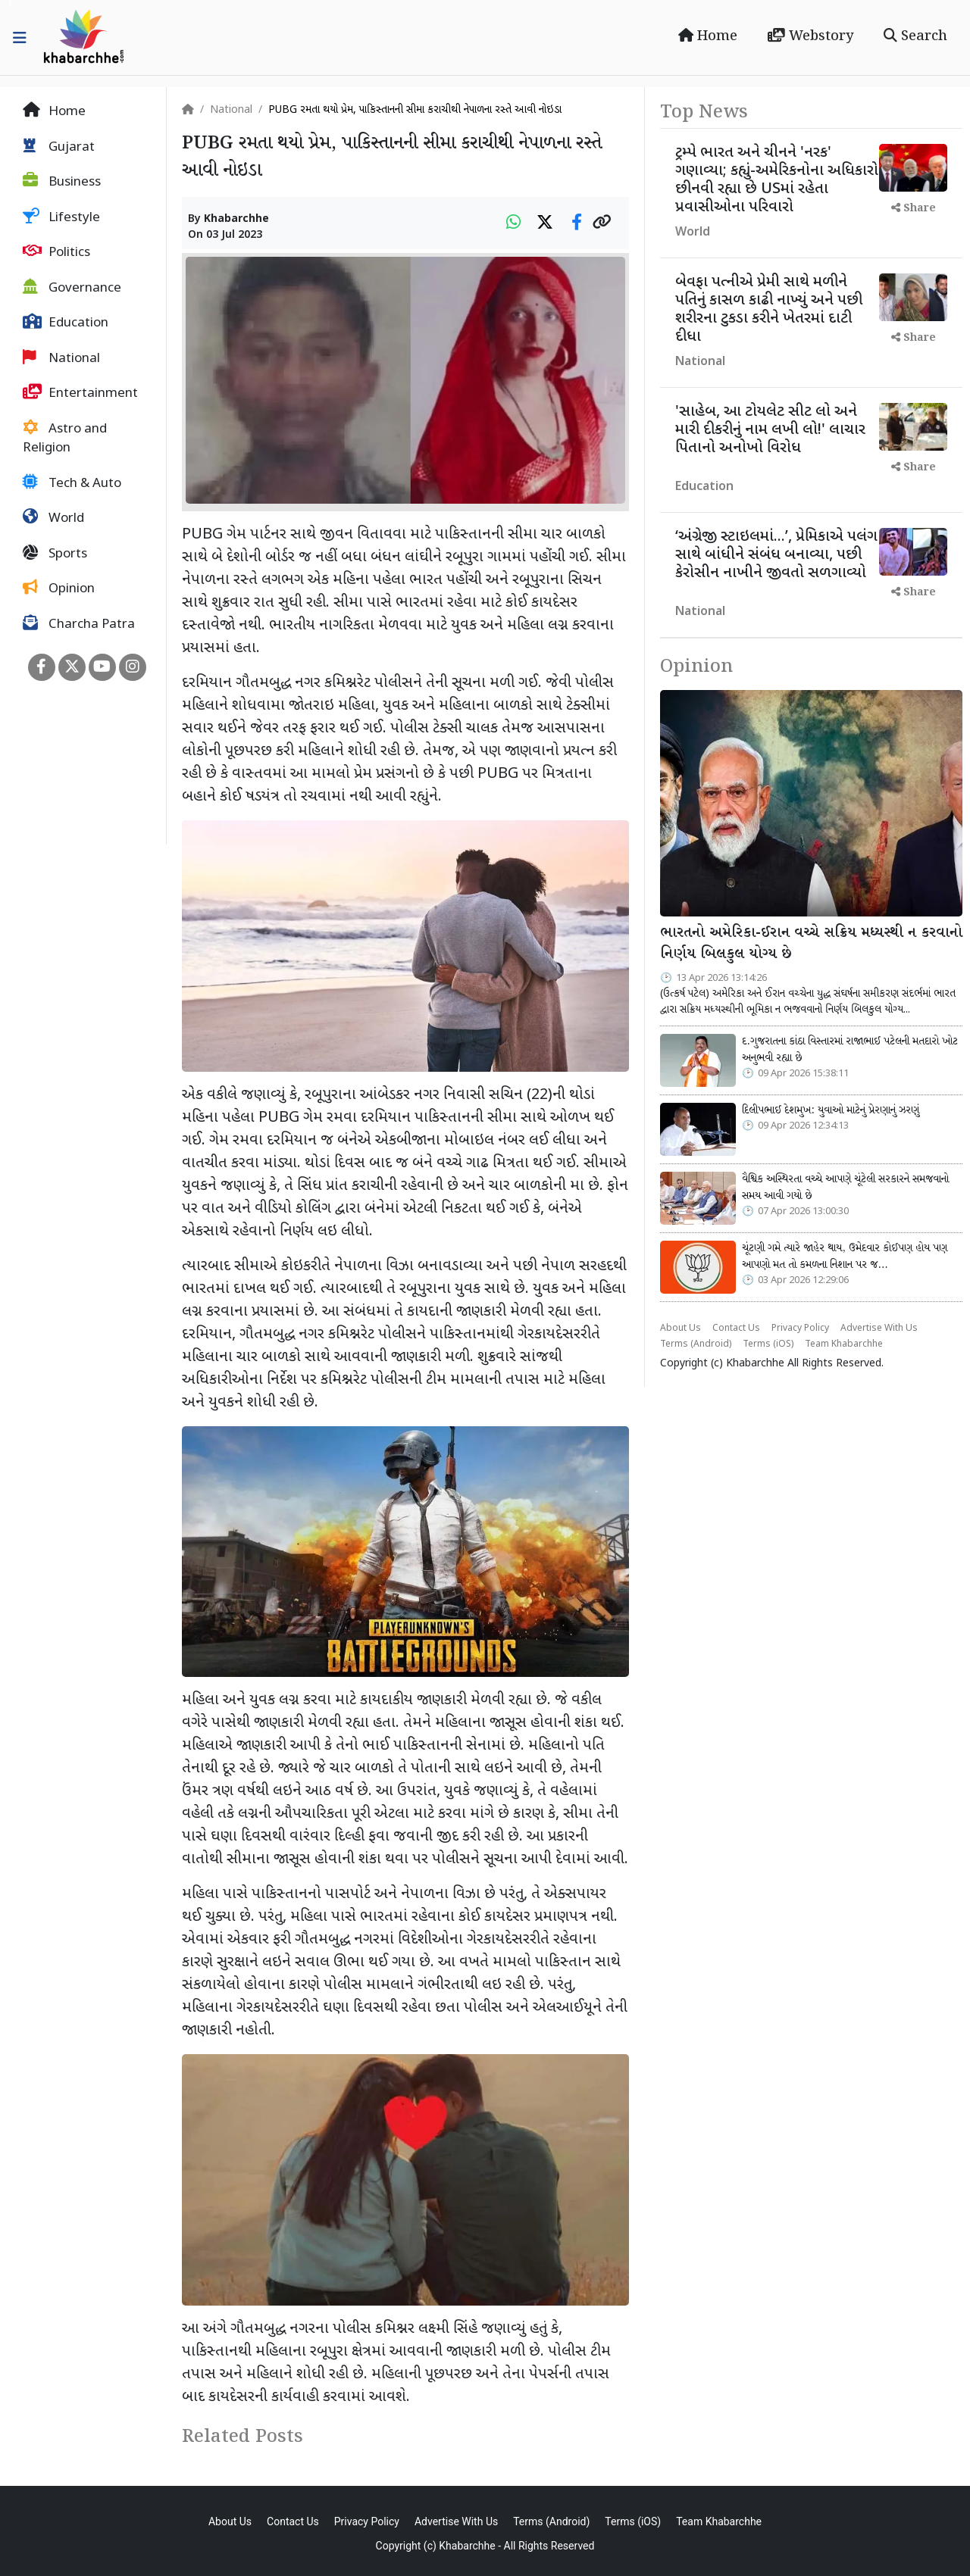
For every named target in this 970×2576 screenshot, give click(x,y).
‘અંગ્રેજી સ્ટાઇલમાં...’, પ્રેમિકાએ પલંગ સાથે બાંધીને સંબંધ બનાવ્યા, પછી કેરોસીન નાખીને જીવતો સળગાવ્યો (776, 555)
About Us (680, 1328)
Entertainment (80, 393)
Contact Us (736, 1328)
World (53, 518)
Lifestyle (61, 217)
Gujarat (59, 147)
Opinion (59, 588)
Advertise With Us (879, 1328)
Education (65, 323)
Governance (72, 288)
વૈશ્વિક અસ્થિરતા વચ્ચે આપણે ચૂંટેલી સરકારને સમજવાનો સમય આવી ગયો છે (845, 1188)
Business (62, 182)
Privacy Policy (800, 1328)
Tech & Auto (72, 483)
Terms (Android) (695, 1344)
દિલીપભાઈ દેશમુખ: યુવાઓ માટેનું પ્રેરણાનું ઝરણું (830, 1110)
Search (915, 36)
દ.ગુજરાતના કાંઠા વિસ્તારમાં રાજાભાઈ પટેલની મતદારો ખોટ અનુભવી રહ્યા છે (850, 1050)
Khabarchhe (236, 219)
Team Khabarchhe (844, 1344)
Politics (56, 252)
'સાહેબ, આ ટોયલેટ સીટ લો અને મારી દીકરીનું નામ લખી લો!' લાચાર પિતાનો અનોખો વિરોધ (770, 430)
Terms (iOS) (768, 1344)
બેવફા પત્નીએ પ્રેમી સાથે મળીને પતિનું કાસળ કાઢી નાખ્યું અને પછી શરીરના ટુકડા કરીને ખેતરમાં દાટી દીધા (768, 310)
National (61, 358)
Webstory (810, 36)
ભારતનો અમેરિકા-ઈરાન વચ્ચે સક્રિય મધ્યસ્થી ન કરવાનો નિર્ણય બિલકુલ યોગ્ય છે (811, 944)
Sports (55, 554)
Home (707, 36)
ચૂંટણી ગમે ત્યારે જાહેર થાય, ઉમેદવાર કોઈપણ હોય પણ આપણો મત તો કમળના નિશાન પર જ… (844, 1256)
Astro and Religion (65, 438)
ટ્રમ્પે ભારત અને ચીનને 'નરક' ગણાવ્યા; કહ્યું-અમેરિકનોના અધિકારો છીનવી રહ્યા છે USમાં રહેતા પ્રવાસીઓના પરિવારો (776, 180)
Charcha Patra (79, 624)
